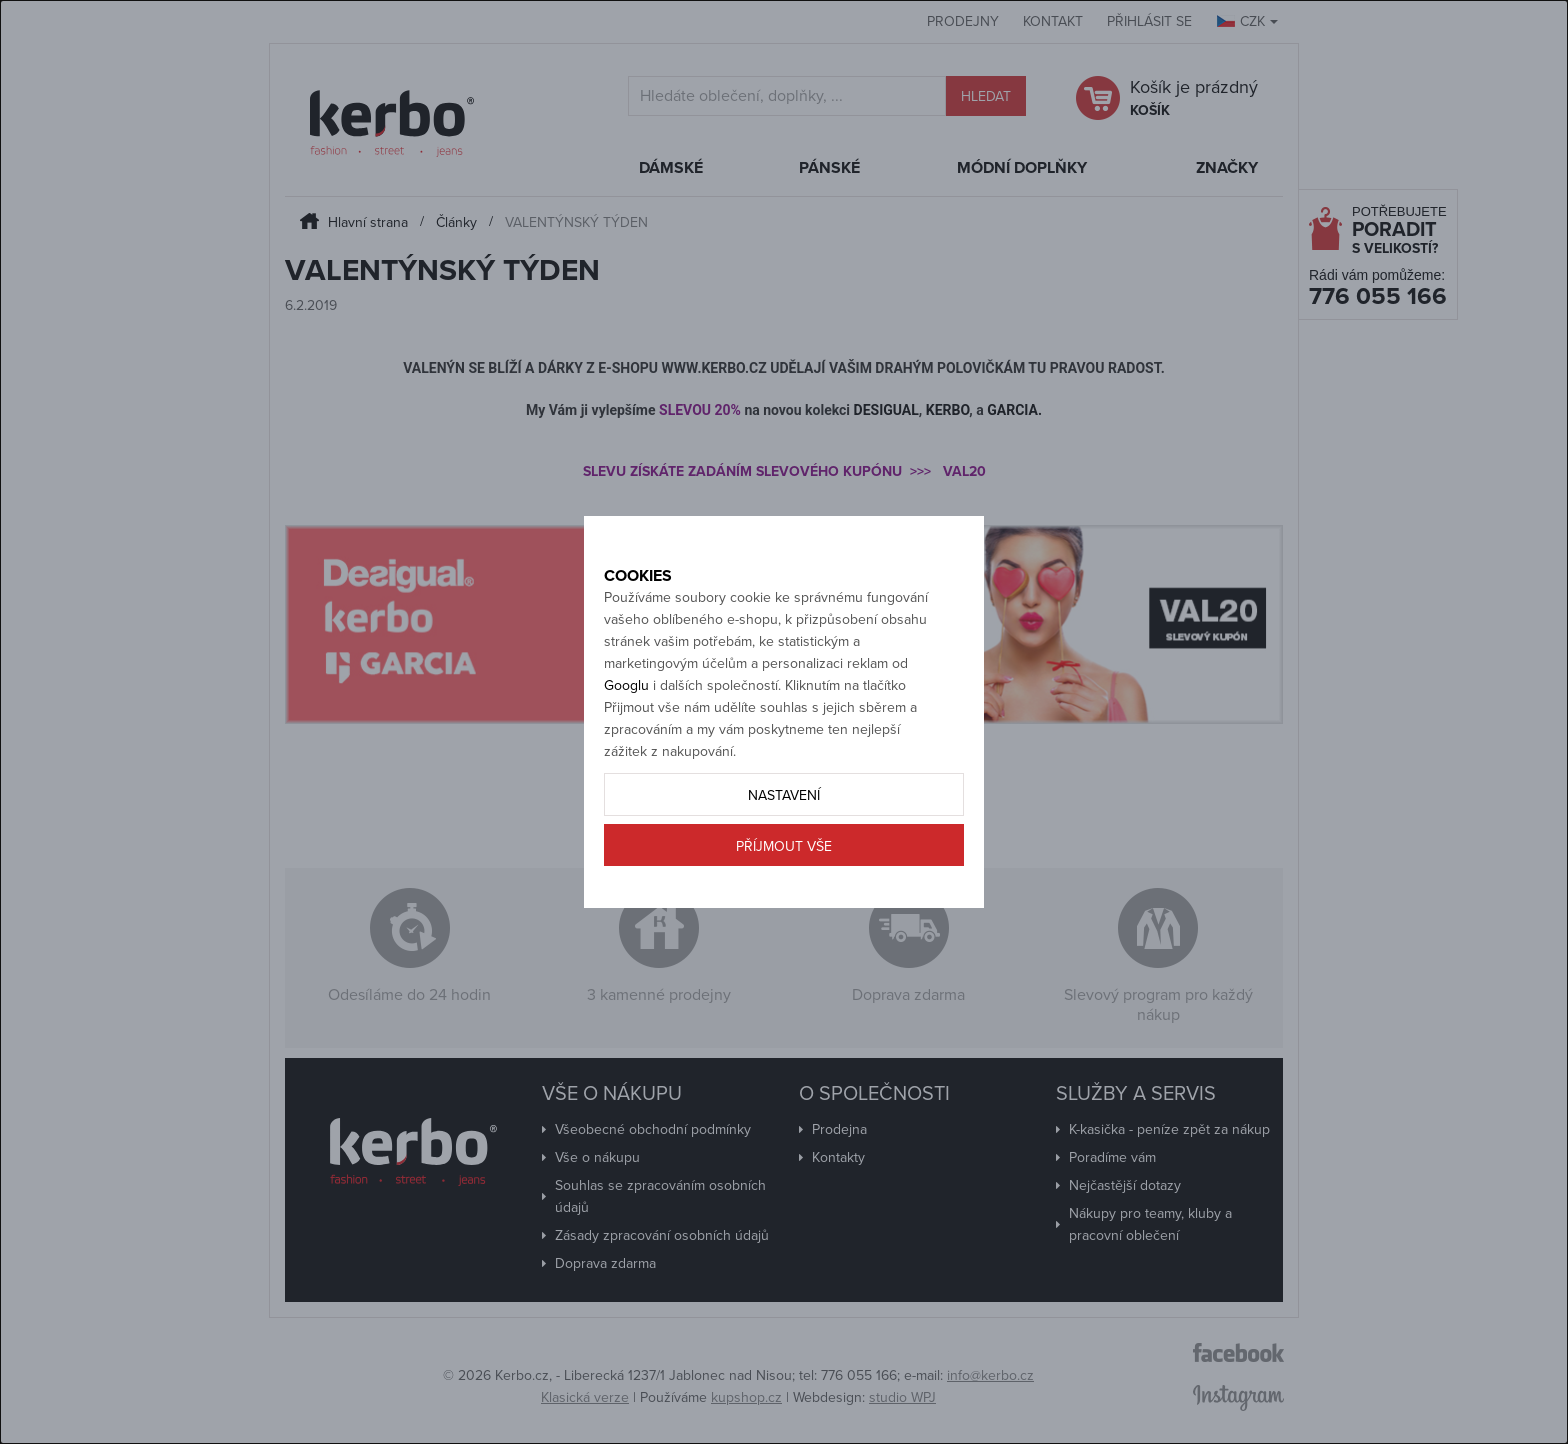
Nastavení (784, 865)
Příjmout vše (784, 916)
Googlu (626, 755)
